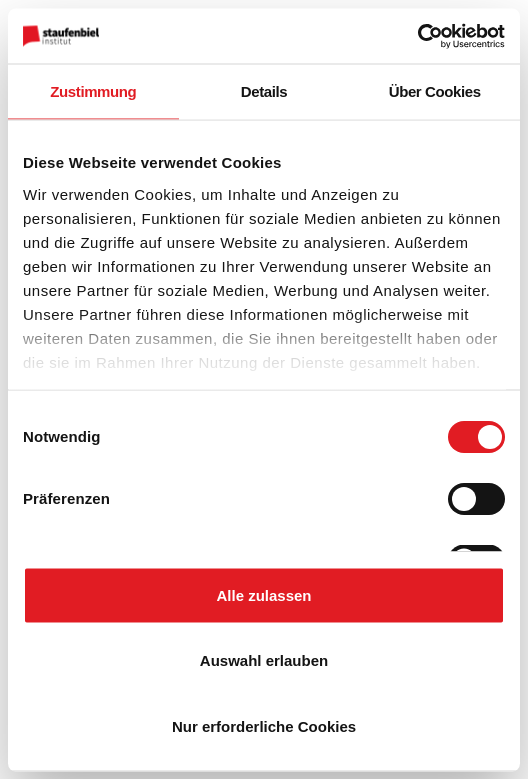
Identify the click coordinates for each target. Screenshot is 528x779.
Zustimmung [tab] (93, 91)
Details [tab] (264, 91)
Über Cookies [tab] (435, 91)
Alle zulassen (263, 594)
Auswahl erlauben (264, 660)
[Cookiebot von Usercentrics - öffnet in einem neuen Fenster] (417, 36)
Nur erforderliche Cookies (264, 725)
